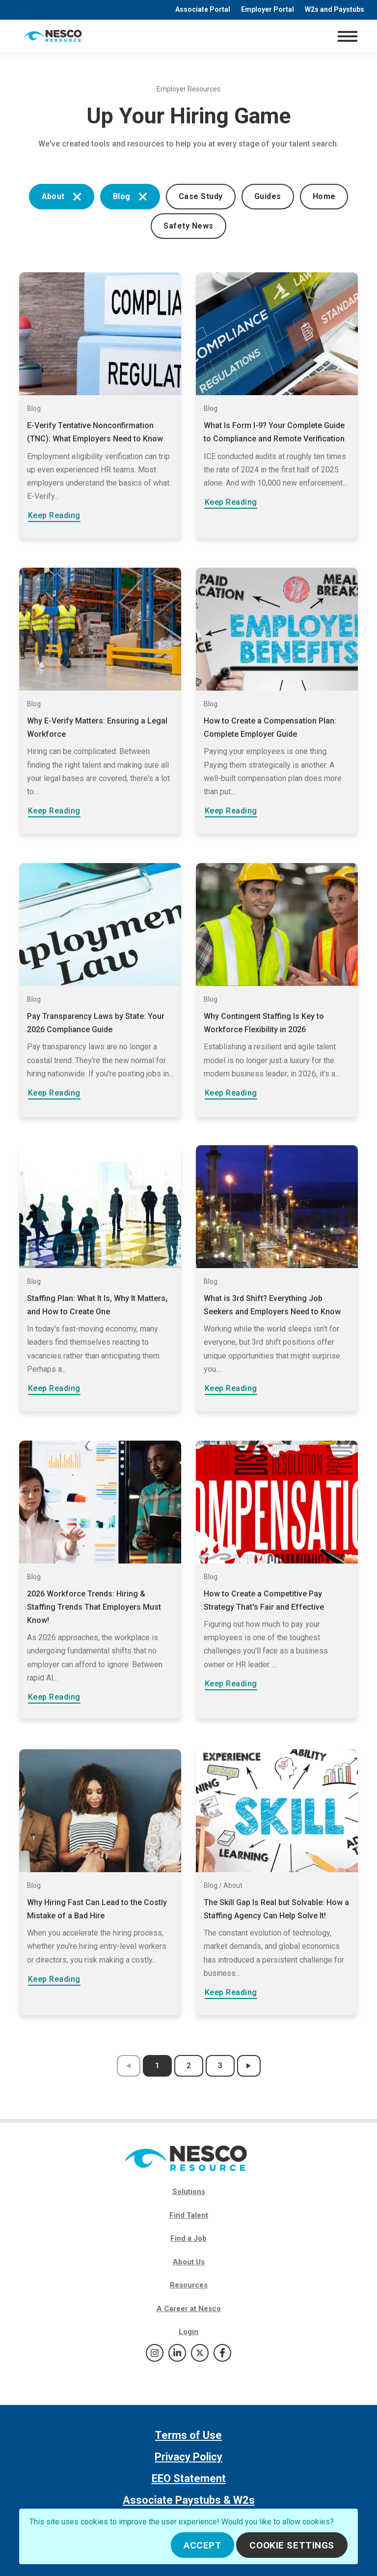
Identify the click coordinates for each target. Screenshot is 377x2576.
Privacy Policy (188, 2457)
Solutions (188, 2191)
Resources (189, 2285)
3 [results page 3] (220, 2065)
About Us (189, 2262)
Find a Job (188, 2238)
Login (188, 2331)
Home (324, 196)
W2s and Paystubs (334, 9)
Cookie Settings (291, 2545)
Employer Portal (267, 9)
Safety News (188, 226)
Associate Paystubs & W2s (189, 2500)
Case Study (201, 196)
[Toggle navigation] (347, 36)
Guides (267, 196)
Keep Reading (54, 515)
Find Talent (188, 2215)
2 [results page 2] (189, 2065)
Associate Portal (202, 9)
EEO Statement (189, 2478)
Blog (130, 196)
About (61, 196)
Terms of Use (188, 2435)
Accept (202, 2545)
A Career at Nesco (189, 2308)
